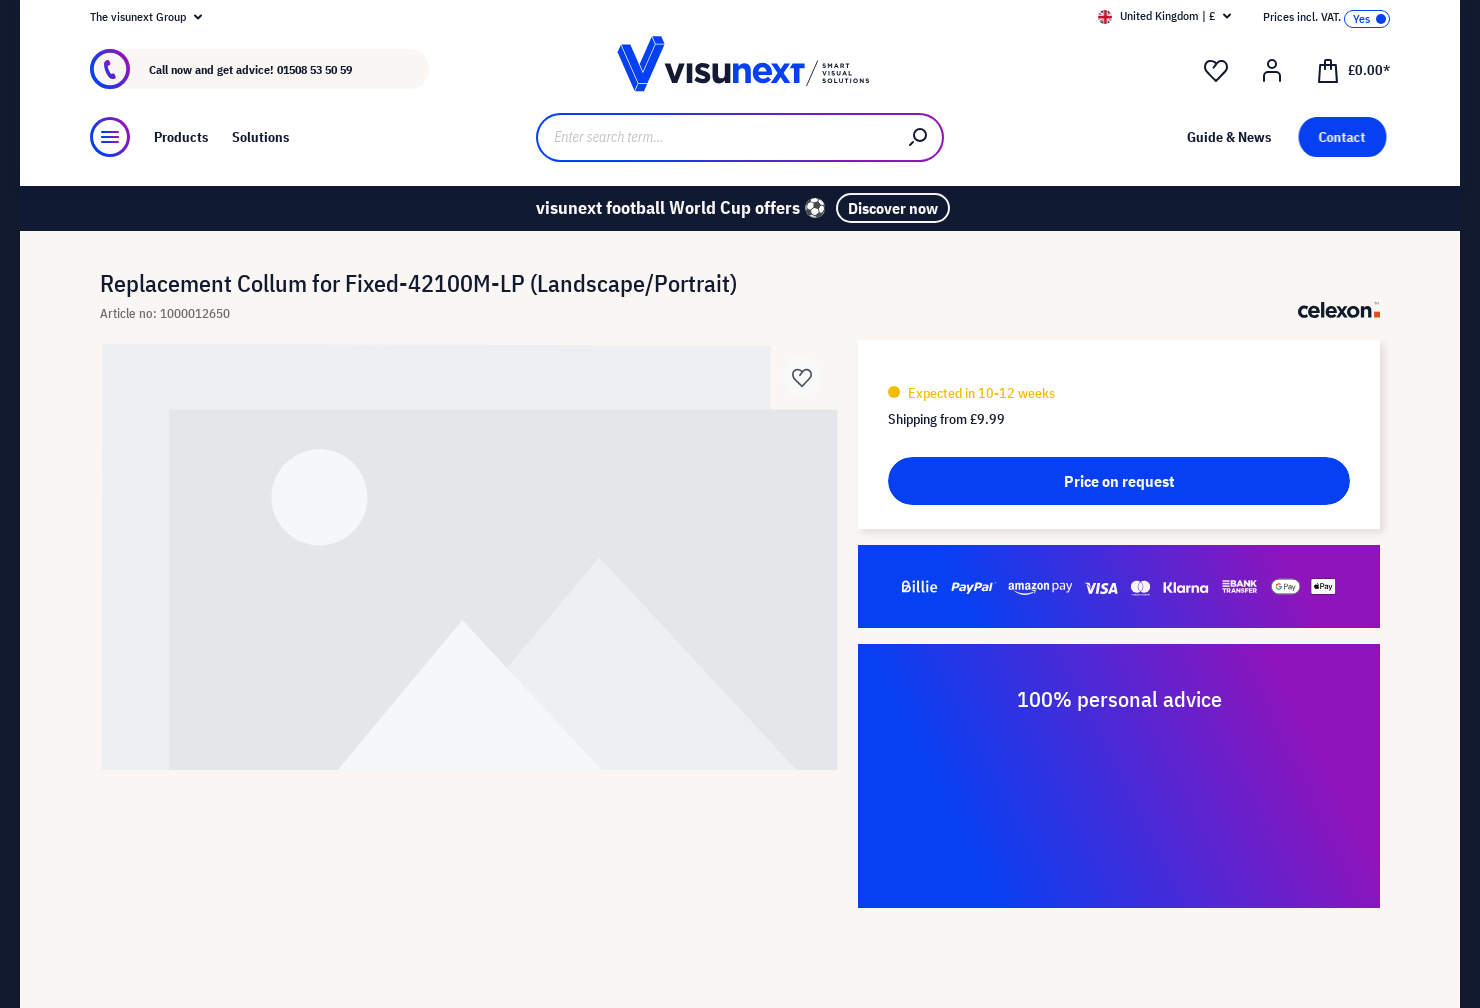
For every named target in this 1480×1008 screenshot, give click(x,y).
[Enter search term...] (715, 137)
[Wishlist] (1216, 71)
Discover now (893, 208)
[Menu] (110, 137)
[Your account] (1272, 71)
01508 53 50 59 (314, 69)
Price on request (1119, 481)
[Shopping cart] (1353, 69)
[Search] (919, 137)
